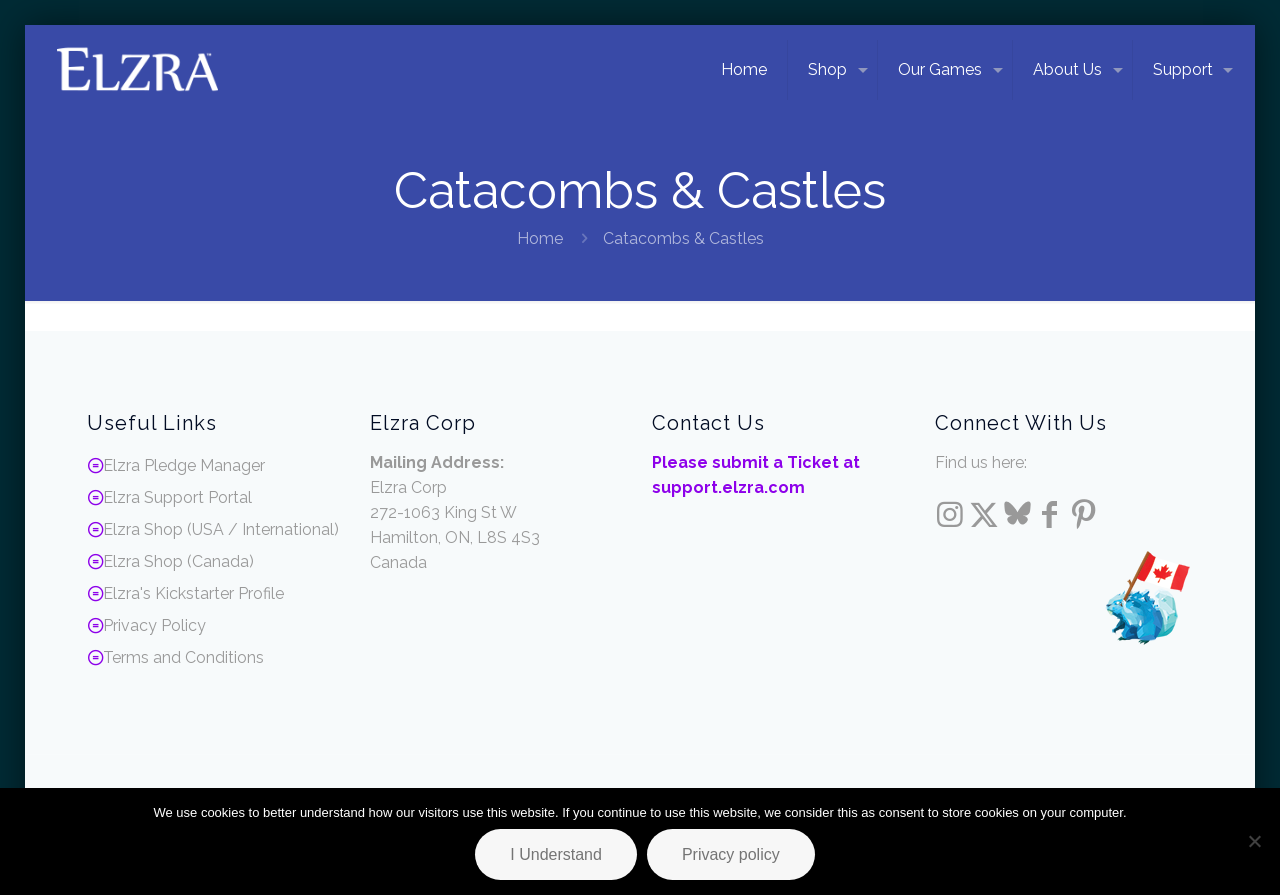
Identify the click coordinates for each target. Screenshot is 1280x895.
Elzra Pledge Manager (184, 465)
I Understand (556, 854)
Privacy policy (731, 854)
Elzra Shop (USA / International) (221, 529)
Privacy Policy (154, 625)
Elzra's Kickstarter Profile (193, 593)
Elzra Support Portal (177, 497)
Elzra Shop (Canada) (178, 561)
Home (540, 238)
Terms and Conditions (183, 657)
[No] (1255, 841)
